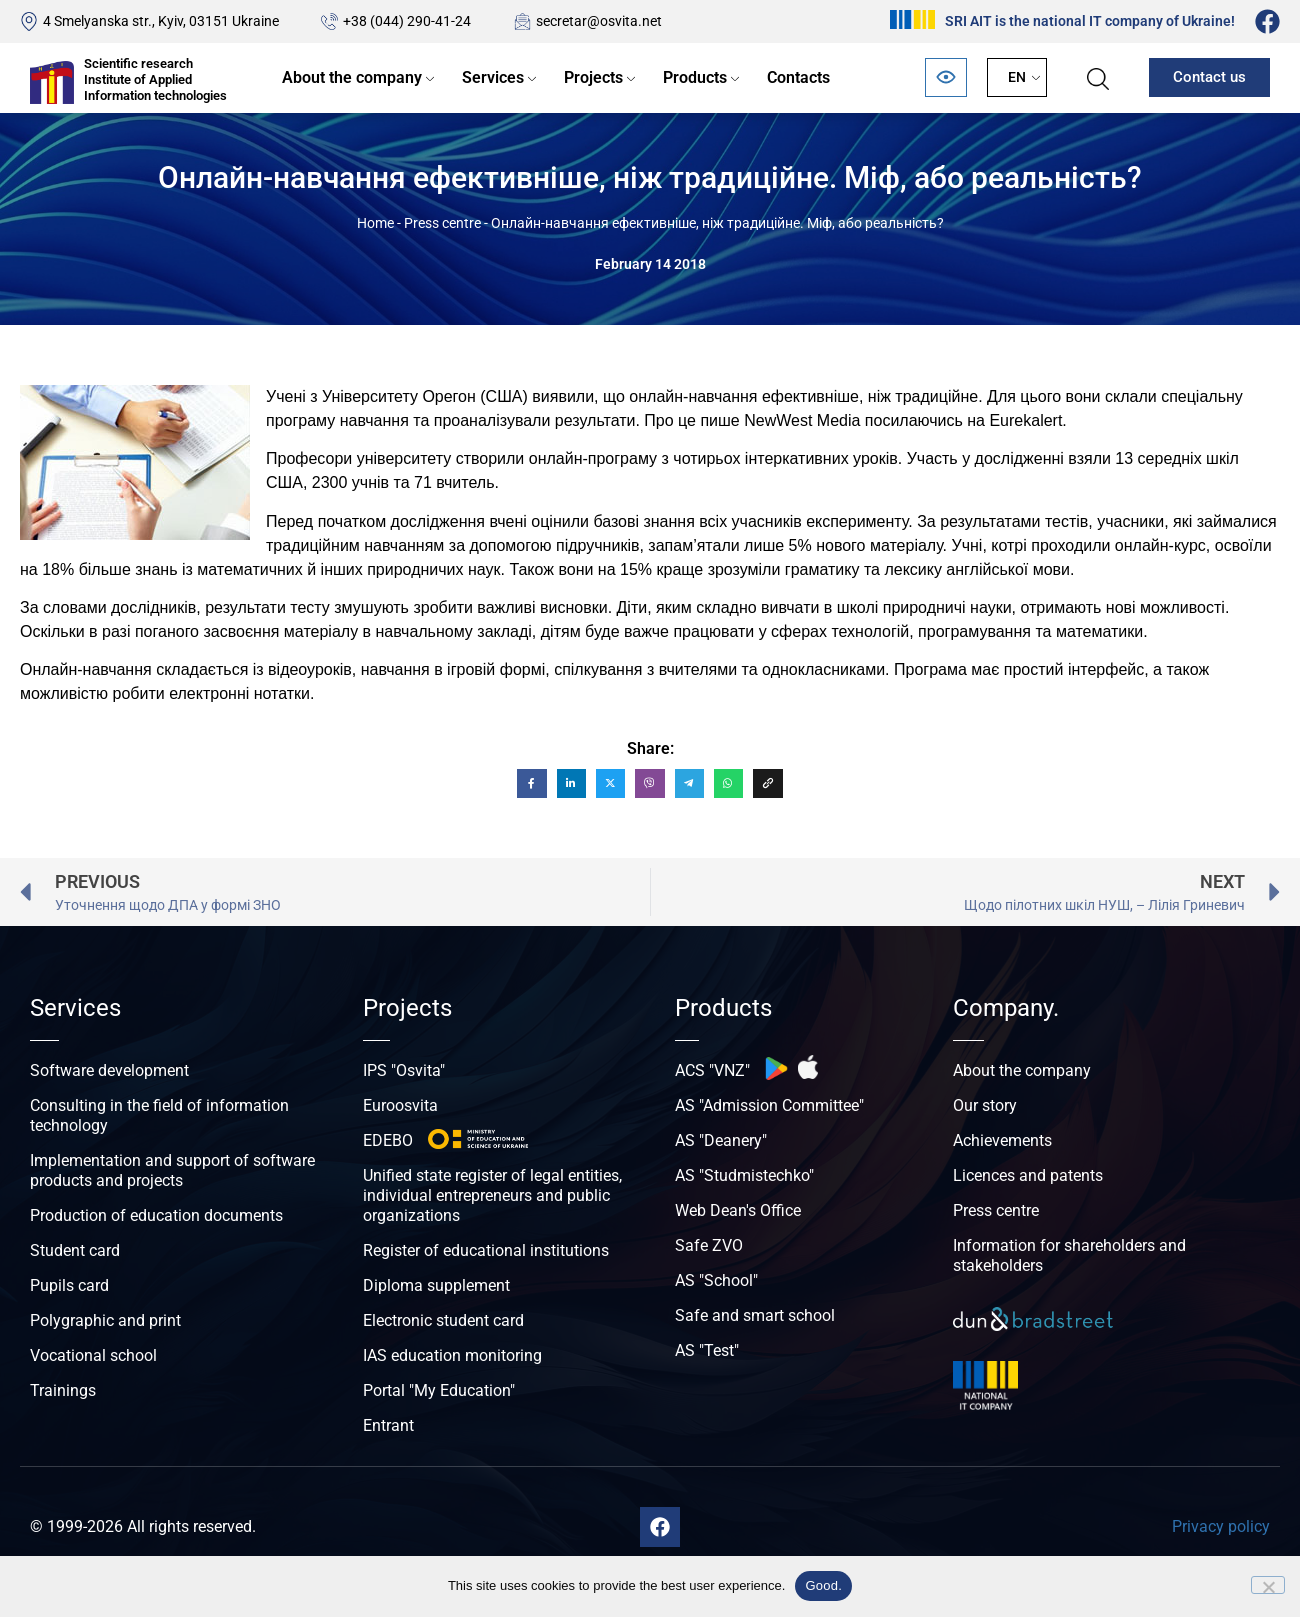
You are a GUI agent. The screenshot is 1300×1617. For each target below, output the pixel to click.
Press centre (442, 223)
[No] (1268, 1585)
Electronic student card (443, 1320)
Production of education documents (156, 1215)
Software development (109, 1070)
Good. (823, 1585)
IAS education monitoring (452, 1355)
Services (493, 77)
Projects (593, 77)
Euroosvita (400, 1105)
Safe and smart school (755, 1315)
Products (695, 77)
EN (1017, 77)
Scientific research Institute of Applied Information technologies (155, 79)
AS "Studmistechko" (744, 1175)
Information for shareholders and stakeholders (1069, 1255)
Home (375, 223)
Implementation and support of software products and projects (172, 1170)
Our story (985, 1105)
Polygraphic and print (105, 1320)
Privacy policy (1221, 1526)
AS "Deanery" (721, 1140)
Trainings (63, 1390)
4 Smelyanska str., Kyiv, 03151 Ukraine (161, 21)
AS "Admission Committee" (769, 1105)
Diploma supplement (436, 1285)
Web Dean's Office (738, 1210)
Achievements (1002, 1140)
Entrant (388, 1425)
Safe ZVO (709, 1245)
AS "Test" (707, 1350)
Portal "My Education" (439, 1390)
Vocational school (93, 1355)
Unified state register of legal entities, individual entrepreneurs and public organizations (492, 1195)
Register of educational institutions (486, 1250)
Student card (75, 1250)
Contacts (798, 77)
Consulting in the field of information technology (159, 1115)
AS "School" (716, 1280)
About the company (352, 77)
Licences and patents (1028, 1175)
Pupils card (69, 1285)
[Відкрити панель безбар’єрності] (946, 77)
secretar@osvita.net (599, 21)
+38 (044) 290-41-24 (407, 21)
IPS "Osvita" (404, 1070)
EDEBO (388, 1140)
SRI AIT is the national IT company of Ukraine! (1090, 21)
